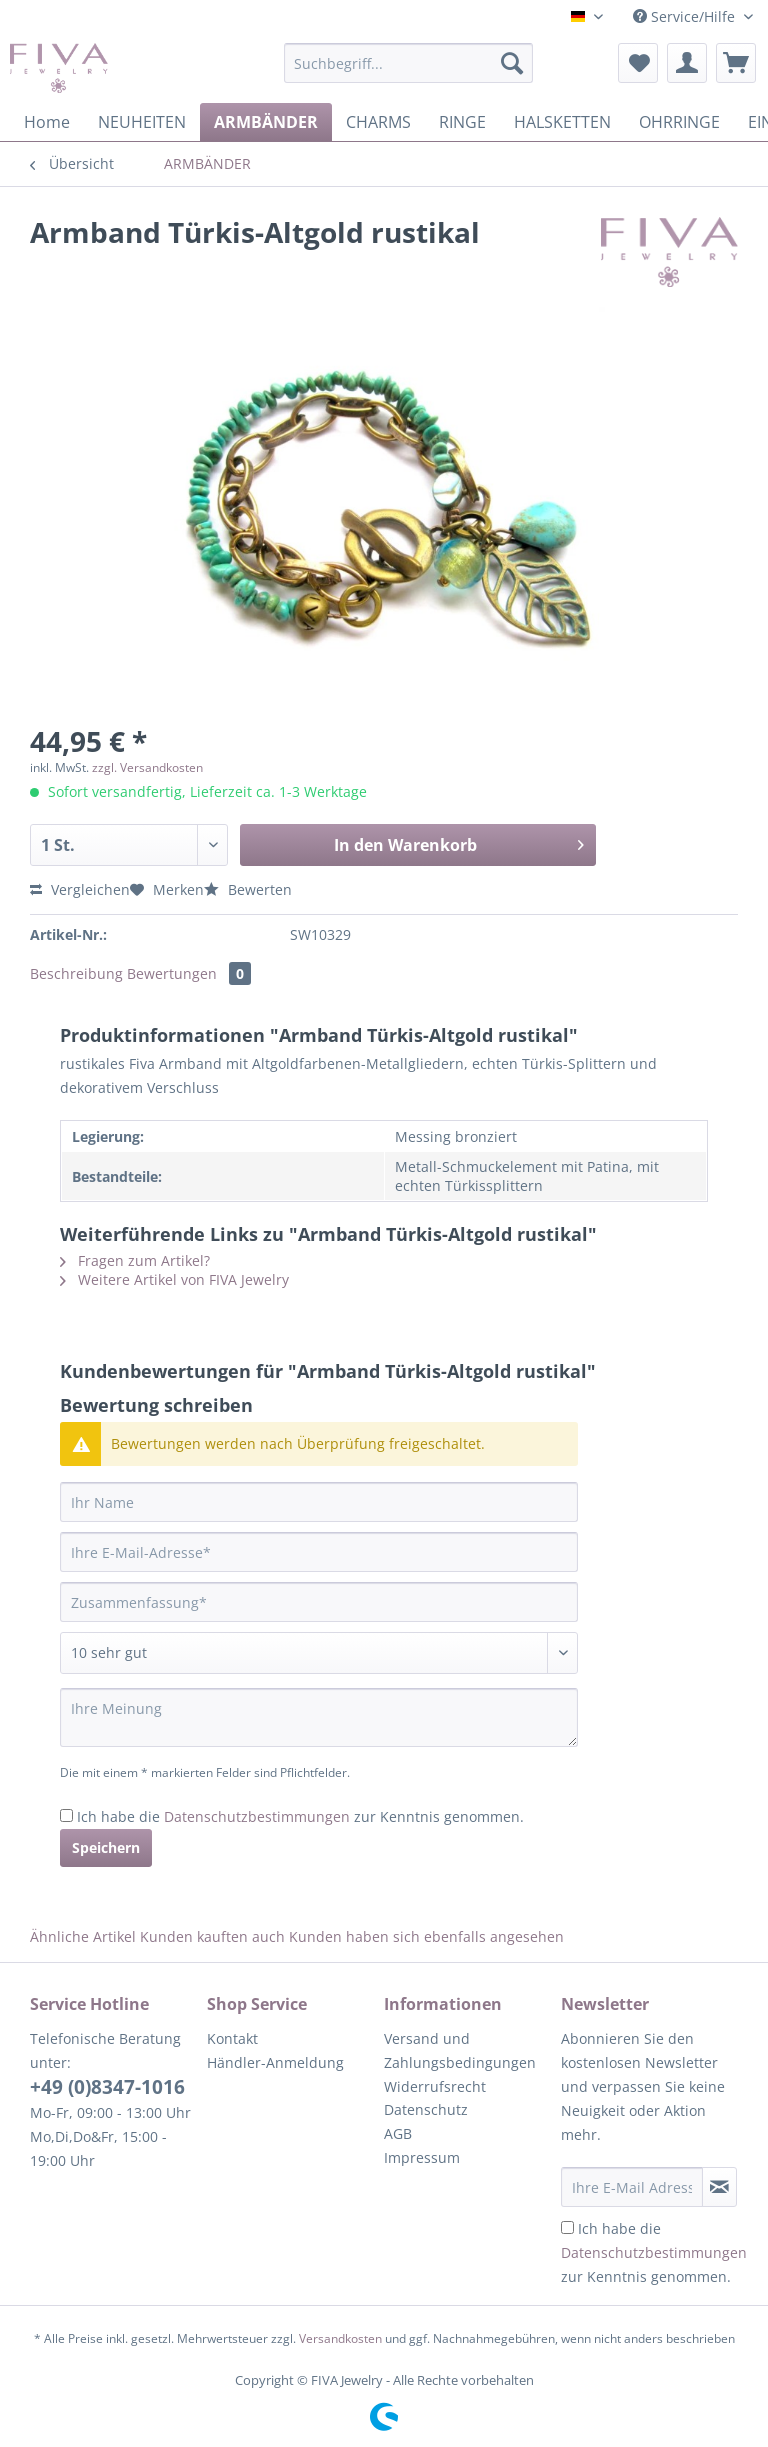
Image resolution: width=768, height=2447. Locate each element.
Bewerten (248, 889)
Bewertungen (189, 973)
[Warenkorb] (736, 63)
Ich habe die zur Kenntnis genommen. (300, 1816)
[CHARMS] (378, 122)
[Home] (47, 122)
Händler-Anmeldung (275, 2062)
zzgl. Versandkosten (147, 767)
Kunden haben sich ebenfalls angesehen (426, 1936)
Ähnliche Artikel (83, 1936)
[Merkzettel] (638, 63)
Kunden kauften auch (212, 1936)
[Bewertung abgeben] (319, 1653)
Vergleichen (80, 889)
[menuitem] (409, 72)
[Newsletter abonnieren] (719, 2187)
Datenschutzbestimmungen (257, 1816)
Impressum (422, 2157)
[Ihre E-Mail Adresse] (632, 2187)
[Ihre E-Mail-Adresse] (319, 1552)
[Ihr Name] (319, 1502)
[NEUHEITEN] (142, 122)
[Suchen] (512, 63)
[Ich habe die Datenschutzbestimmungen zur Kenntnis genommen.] (66, 1815)
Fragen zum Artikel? (135, 1260)
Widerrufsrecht (435, 2086)
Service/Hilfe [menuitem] (686, 16)
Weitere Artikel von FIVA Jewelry (174, 1279)
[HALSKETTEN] (562, 122)
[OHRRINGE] (679, 122)
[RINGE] (462, 122)
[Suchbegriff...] (409, 63)
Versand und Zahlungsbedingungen (460, 2050)
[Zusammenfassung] (319, 1602)
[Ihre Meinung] (319, 1717)
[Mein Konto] (687, 63)
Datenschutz (426, 2109)
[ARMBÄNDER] (266, 122)
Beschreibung (76, 973)
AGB (398, 2133)
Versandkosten (340, 2338)
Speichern (106, 1847)
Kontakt (232, 2038)
